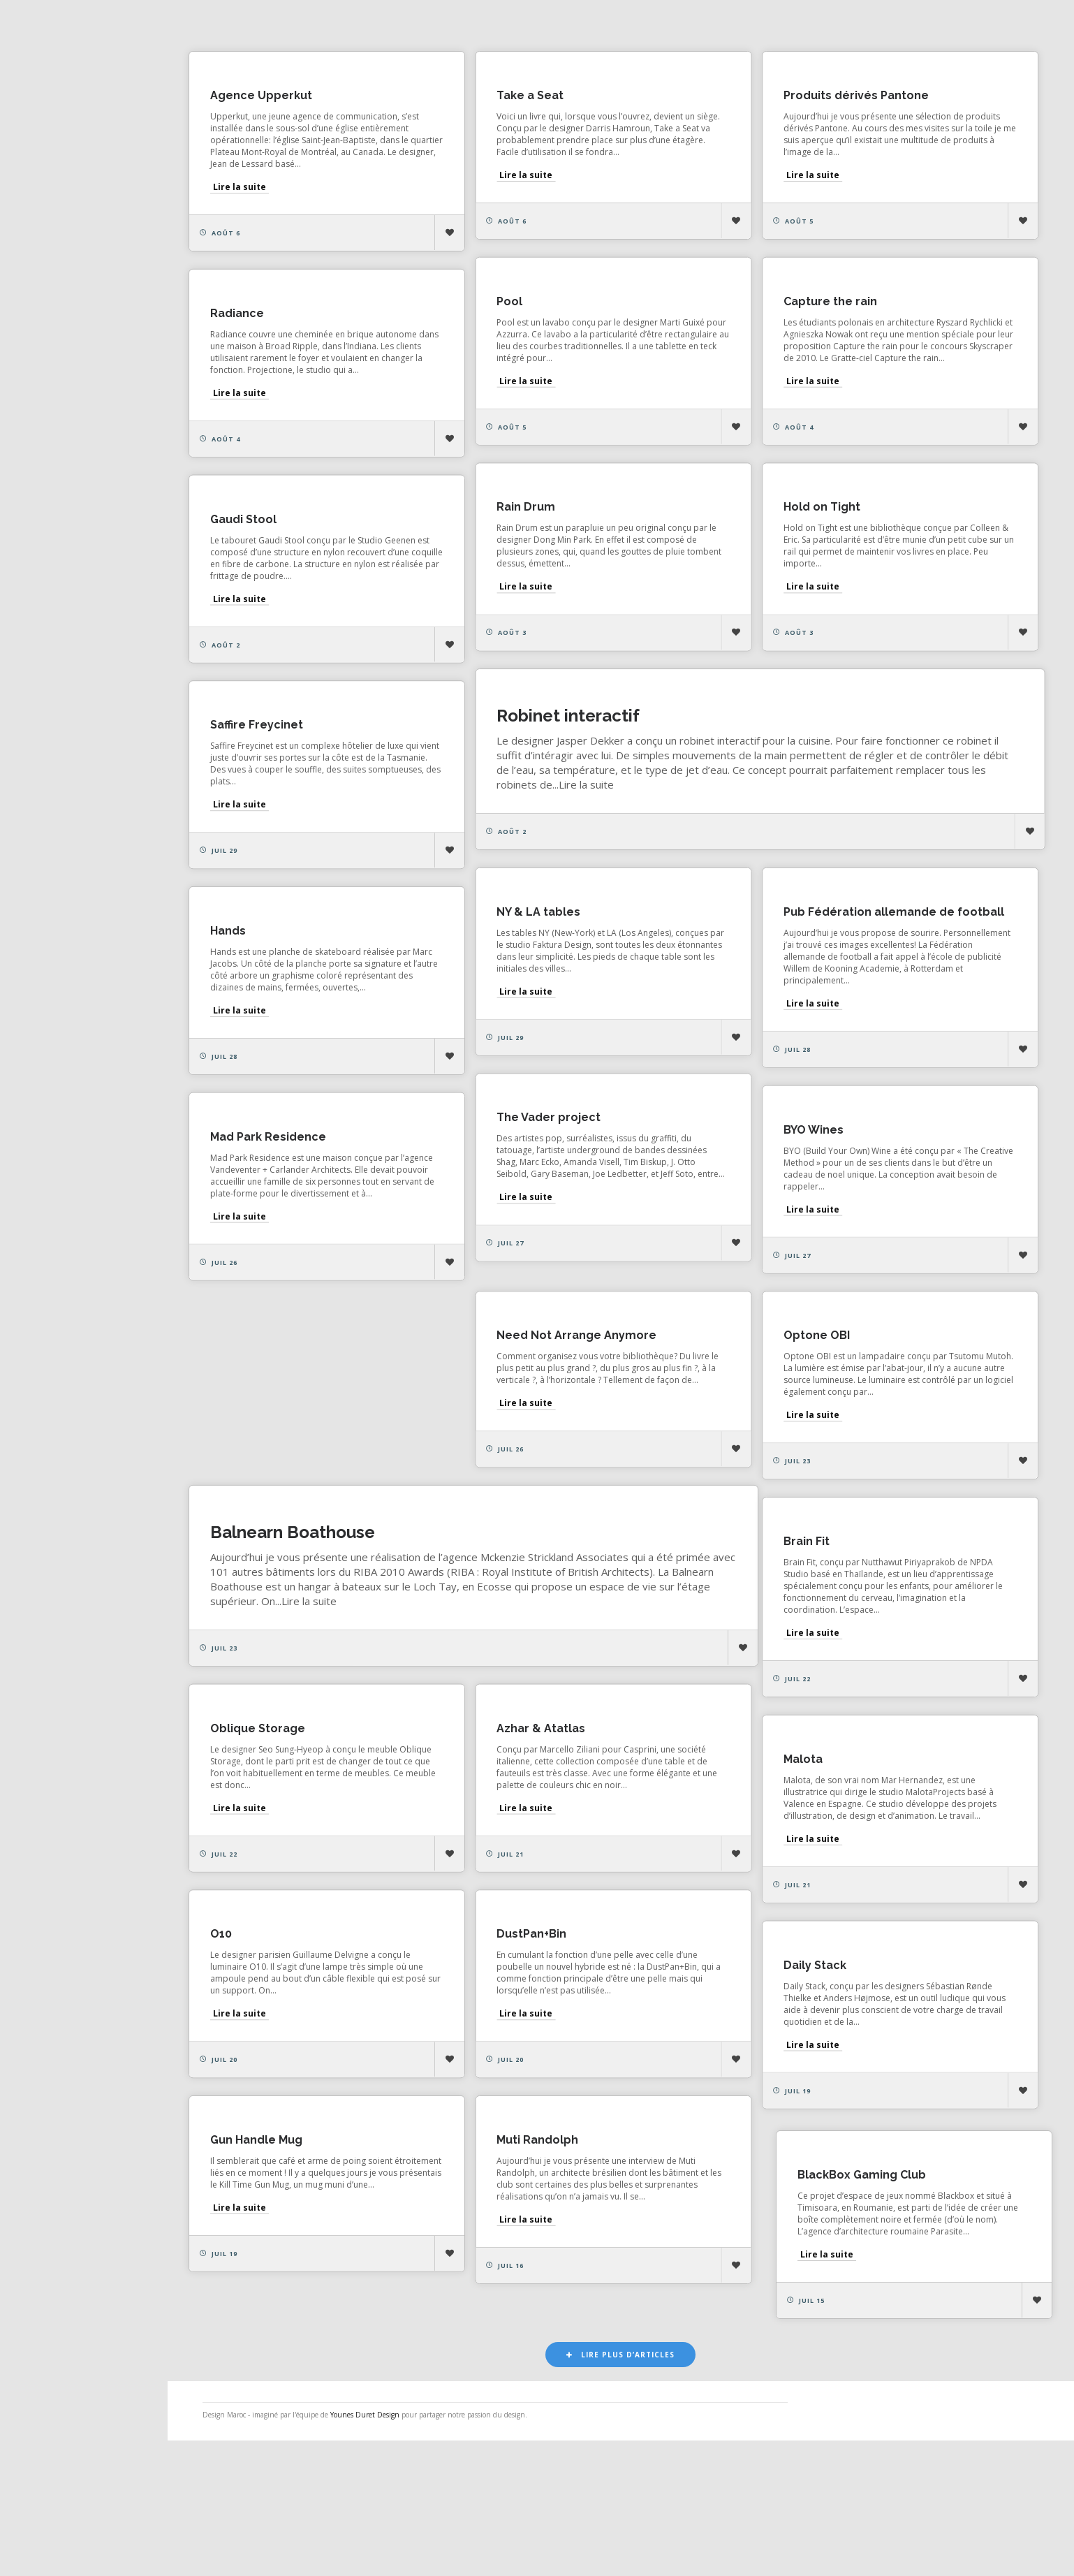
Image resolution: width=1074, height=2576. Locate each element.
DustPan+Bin (266, 2064)
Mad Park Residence (289, 1229)
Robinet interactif (302, 779)
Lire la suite (260, 190)
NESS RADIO (60, 390)
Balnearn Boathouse (313, 1643)
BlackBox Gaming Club (520, 2290)
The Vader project (734, 1168)
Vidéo (965, 23)
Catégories (56, 299)
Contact (48, 359)
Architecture (853, 23)
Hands (474, 986)
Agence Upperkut (282, 98)
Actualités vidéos (71, 268)
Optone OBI (489, 1426)
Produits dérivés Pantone (754, 98)
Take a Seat (489, 98)
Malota (475, 1850)
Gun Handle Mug (728, 2275)
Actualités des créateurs (90, 237)
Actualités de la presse (86, 206)
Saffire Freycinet (728, 740)
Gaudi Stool (489, 550)
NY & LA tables (723, 954)
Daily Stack (487, 2076)
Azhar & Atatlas (275, 1850)
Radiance (258, 335)
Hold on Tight (269, 550)
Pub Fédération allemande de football (341, 986)
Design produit (755, 23)
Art (918, 23)
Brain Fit (705, 1609)
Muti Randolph (272, 2278)
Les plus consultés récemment (436, 23)
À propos (52, 329)
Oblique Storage (729, 1847)
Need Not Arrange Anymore (761, 1394)
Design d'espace (648, 23)
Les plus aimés (294, 23)
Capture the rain (503, 323)
